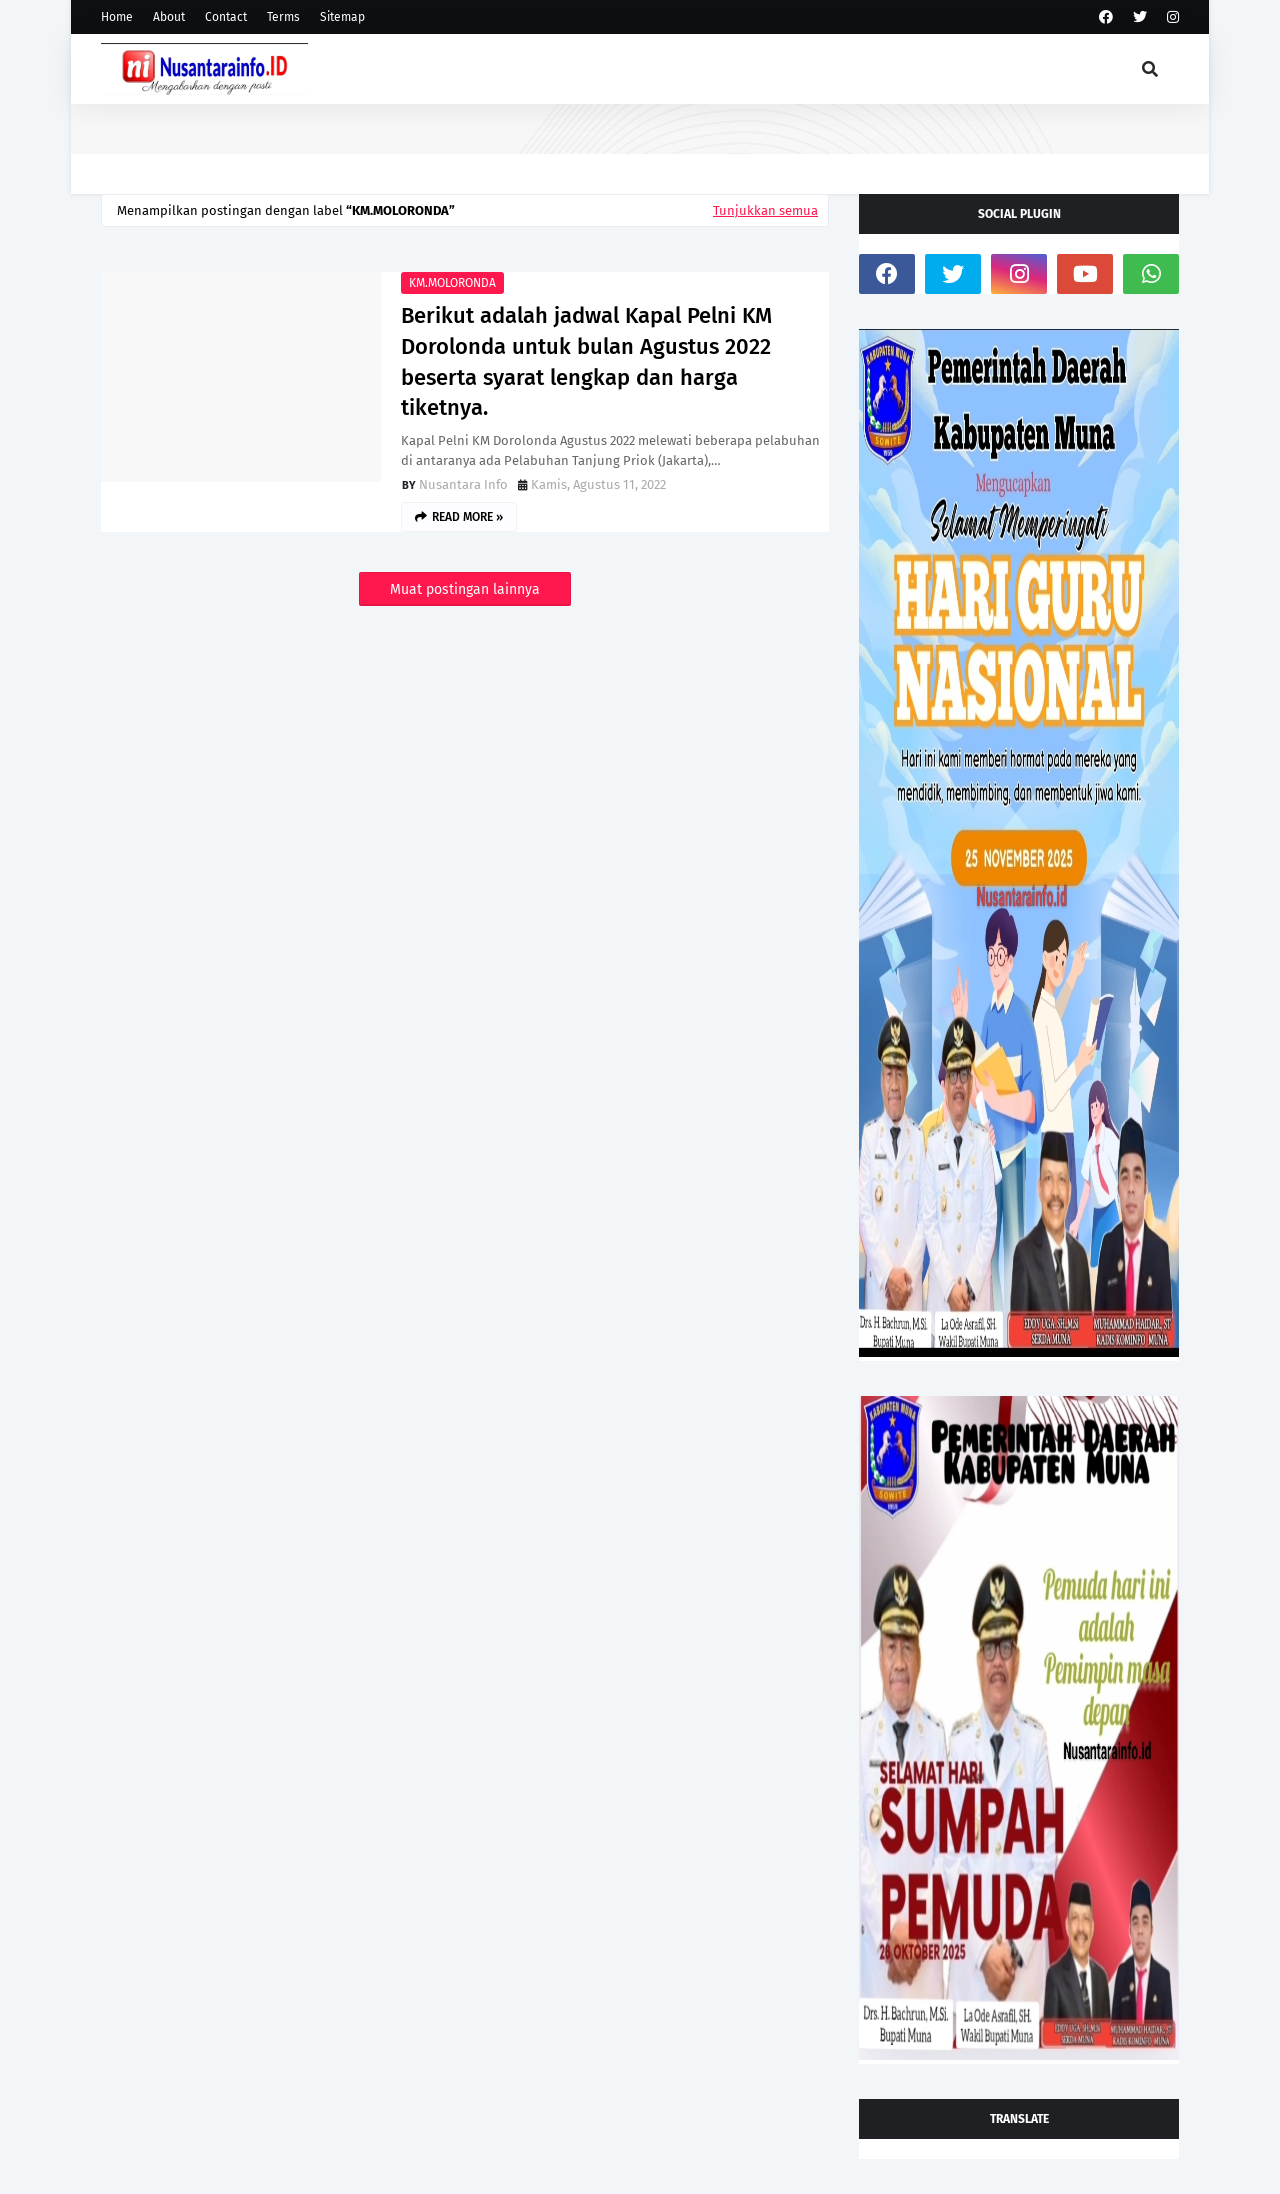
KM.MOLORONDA (452, 283)
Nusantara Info (463, 484)
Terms (283, 17)
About (169, 17)
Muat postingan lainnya (465, 589)
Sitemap (342, 17)
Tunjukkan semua (765, 210)
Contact (226, 17)
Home (117, 17)
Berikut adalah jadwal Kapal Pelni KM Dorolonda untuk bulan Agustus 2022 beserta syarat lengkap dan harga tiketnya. (586, 361)
